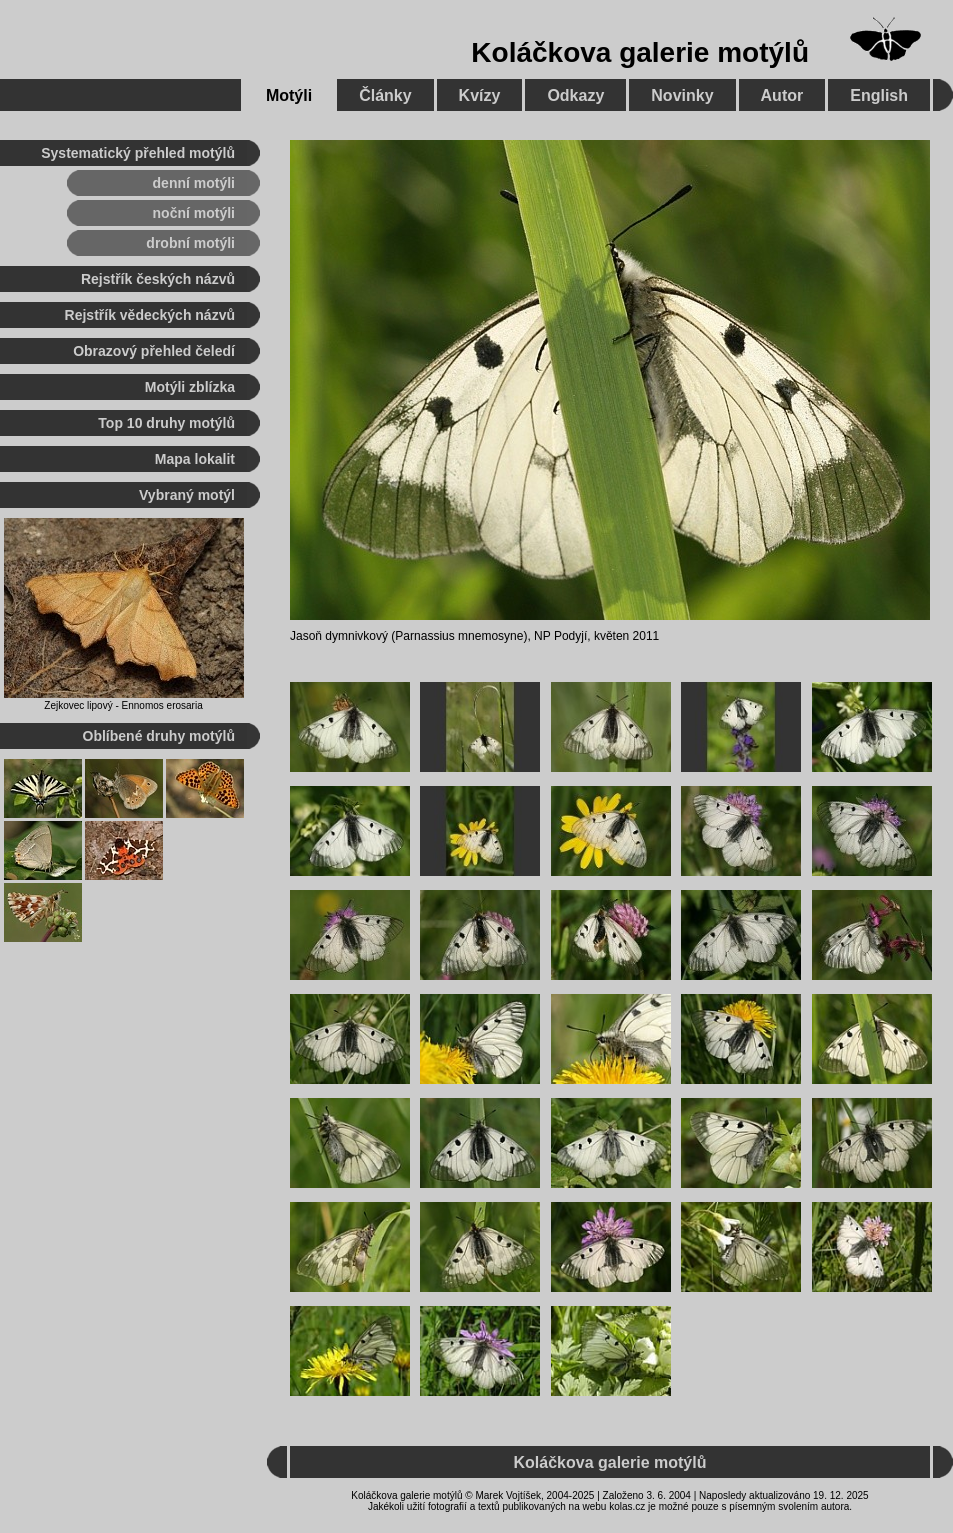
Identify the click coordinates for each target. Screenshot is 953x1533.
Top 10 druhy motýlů (166, 423)
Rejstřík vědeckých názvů (150, 315)
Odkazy (575, 95)
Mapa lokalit (195, 459)
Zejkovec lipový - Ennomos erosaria (123, 705)
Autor (782, 95)
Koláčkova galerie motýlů (640, 52)
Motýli (289, 95)
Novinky (682, 95)
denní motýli (194, 183)
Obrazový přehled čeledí (154, 351)
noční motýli (194, 213)
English (879, 95)
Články (385, 95)
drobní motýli (190, 243)
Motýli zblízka (190, 387)
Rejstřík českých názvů (158, 279)
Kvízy (480, 95)
